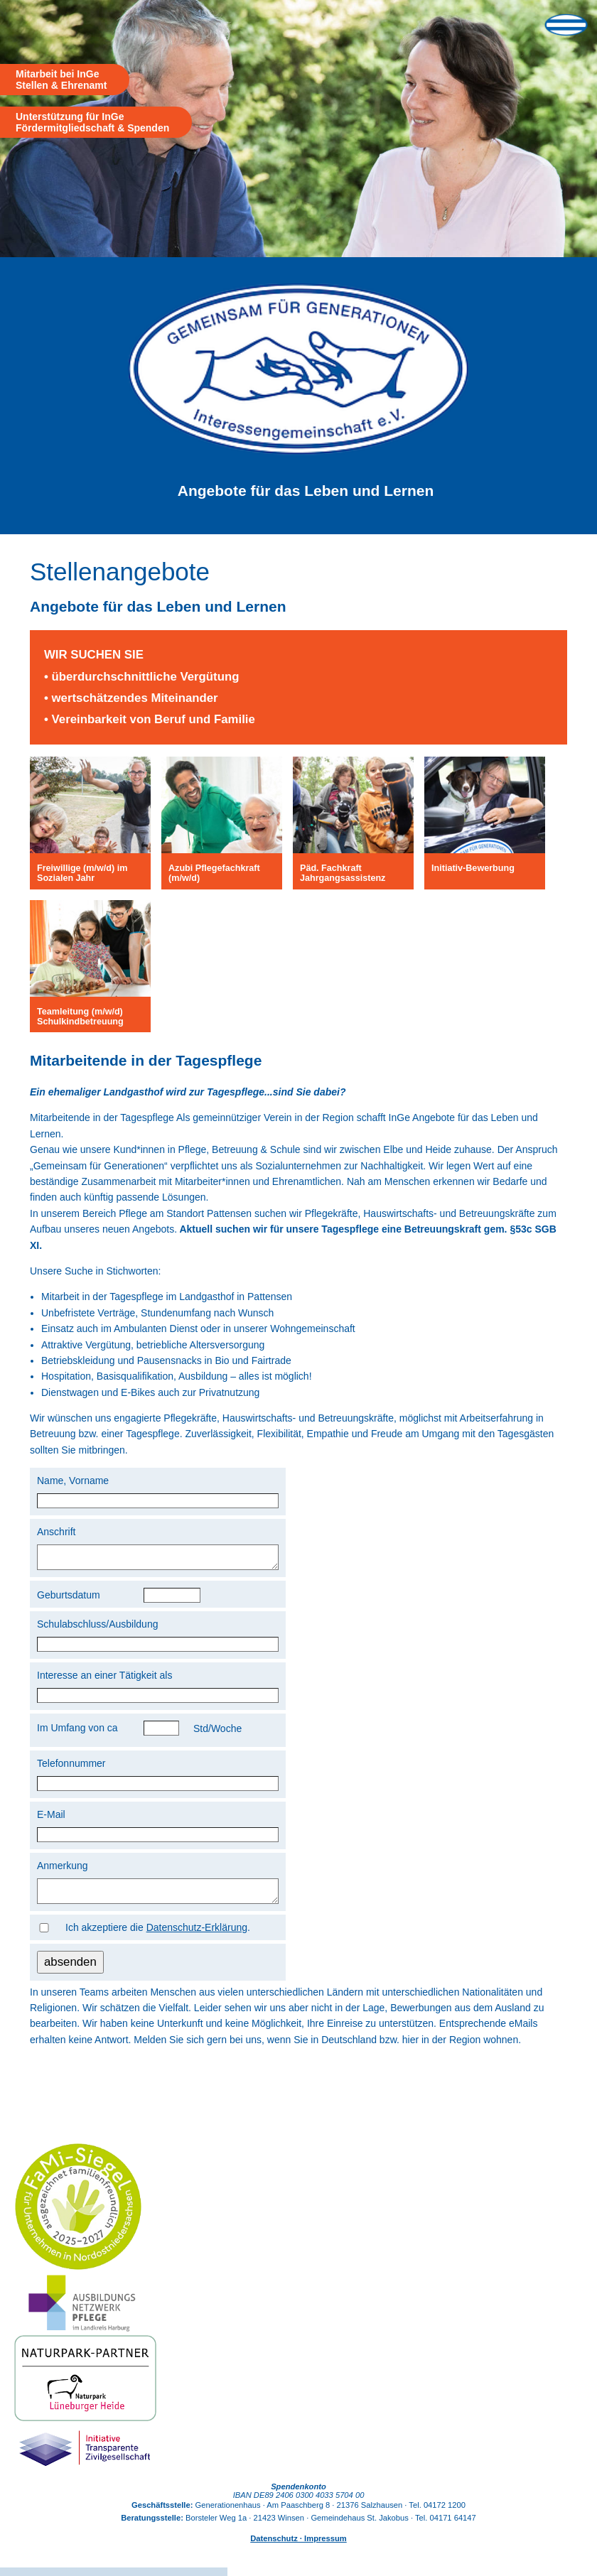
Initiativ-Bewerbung (473, 868)
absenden (70, 1970)
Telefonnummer (71, 1767)
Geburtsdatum (68, 1599)
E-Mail (51, 1818)
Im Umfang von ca (77, 1732)
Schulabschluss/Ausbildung (97, 1628)
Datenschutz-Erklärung (196, 1936)
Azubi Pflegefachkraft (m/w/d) (214, 873)
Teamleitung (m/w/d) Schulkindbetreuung (80, 1017)
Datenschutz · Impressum (298, 2547)
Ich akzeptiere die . (157, 1936)
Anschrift (56, 1531)
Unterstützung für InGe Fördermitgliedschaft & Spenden (92, 122)
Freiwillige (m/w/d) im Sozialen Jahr (82, 873)
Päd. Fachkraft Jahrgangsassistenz (342, 873)
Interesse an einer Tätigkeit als (104, 1679)
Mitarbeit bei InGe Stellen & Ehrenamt (61, 79)
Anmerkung (62, 1870)
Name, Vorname (73, 1480)
